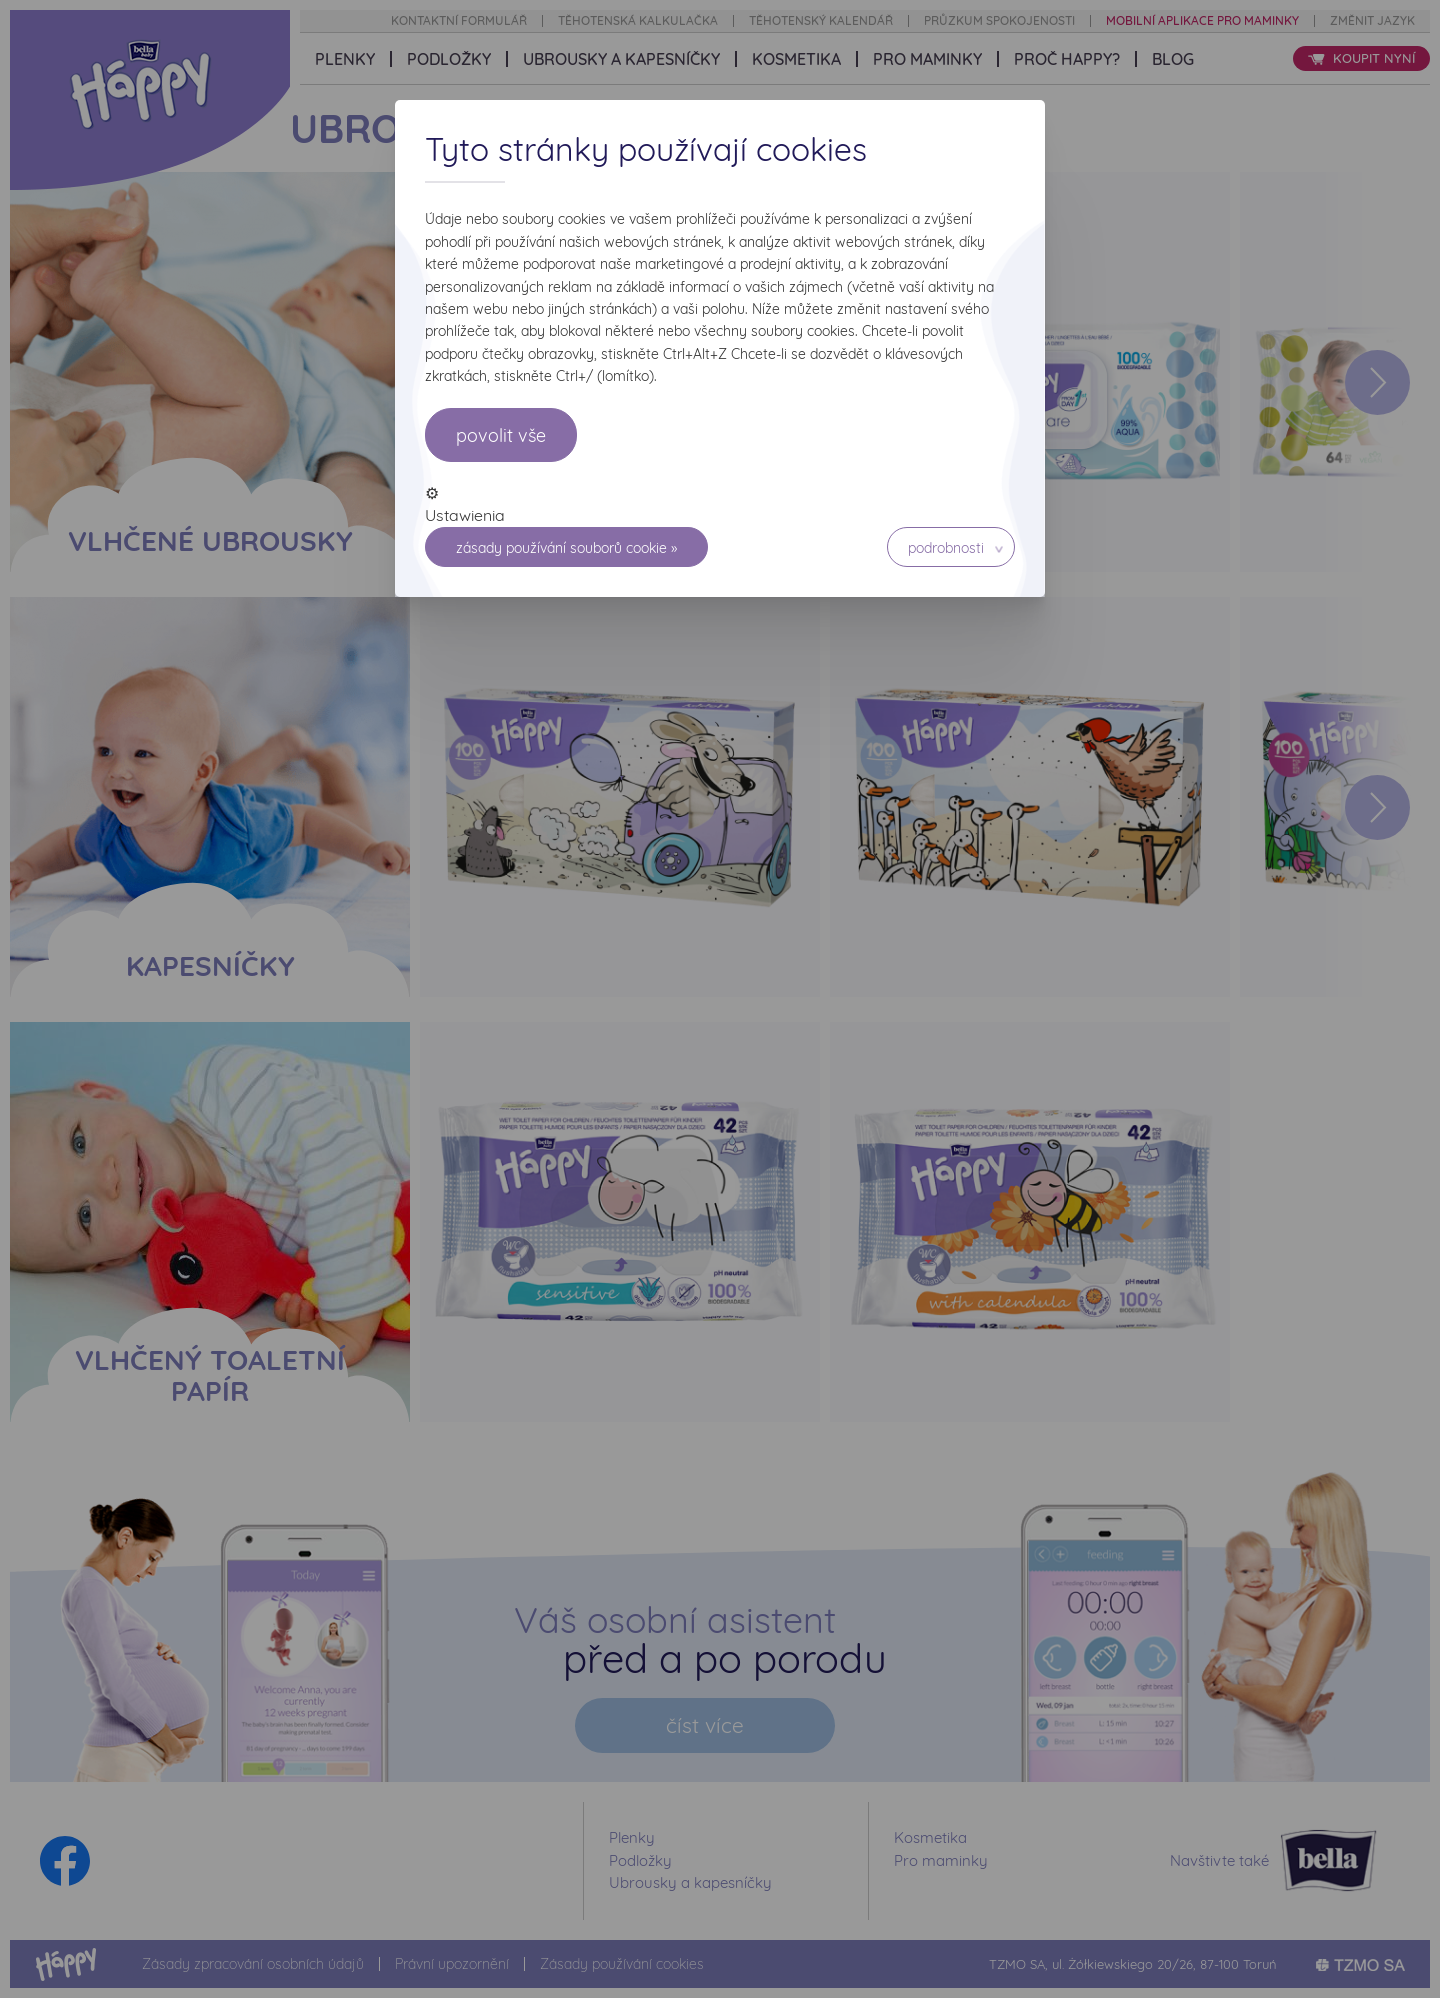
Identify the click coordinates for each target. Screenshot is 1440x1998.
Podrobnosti (946, 548)
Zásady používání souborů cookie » (566, 548)
